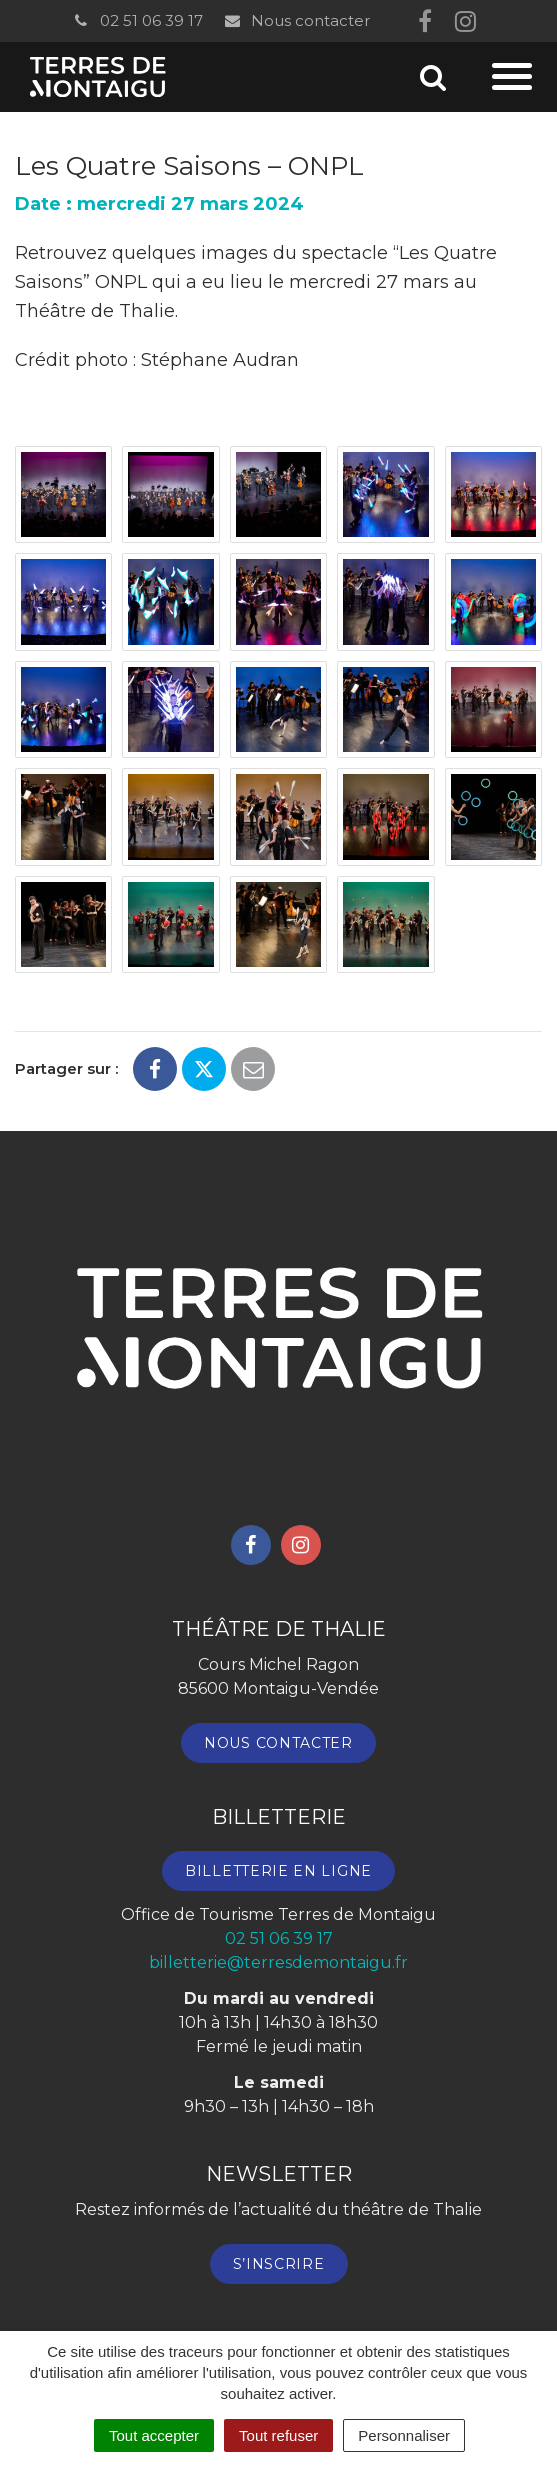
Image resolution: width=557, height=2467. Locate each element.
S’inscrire (279, 2264)
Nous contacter (296, 20)
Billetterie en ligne (278, 1871)
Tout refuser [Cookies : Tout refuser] (278, 2435)
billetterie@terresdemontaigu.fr (278, 1962)
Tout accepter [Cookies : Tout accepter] (154, 2435)
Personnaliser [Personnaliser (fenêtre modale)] (404, 2435)
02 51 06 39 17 (137, 20)
